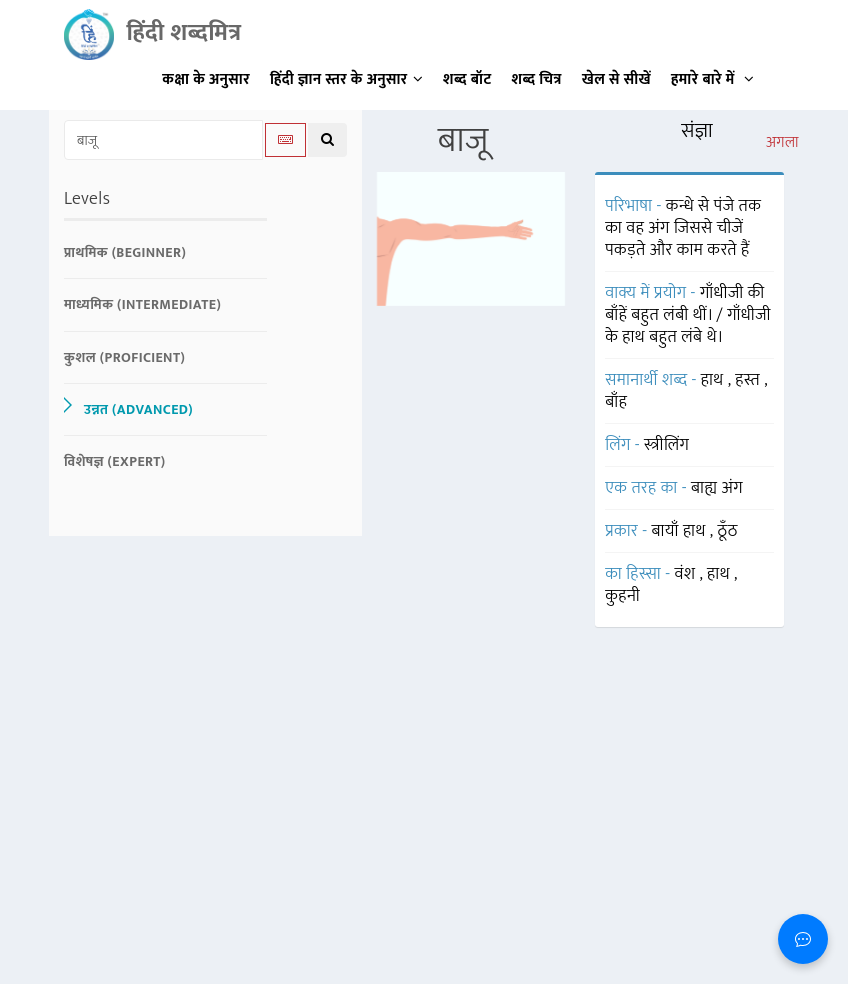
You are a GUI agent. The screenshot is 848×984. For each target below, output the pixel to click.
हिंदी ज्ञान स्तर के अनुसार (346, 79)
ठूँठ (728, 531)
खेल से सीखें (616, 79)
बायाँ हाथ (681, 531)
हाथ (714, 380)
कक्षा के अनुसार (206, 79)
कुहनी (622, 596)
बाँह (616, 402)
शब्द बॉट (467, 79)
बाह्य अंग (717, 488)
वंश (687, 574)
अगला (782, 143)
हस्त (749, 380)
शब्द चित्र (537, 79)
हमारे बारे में (712, 79)
